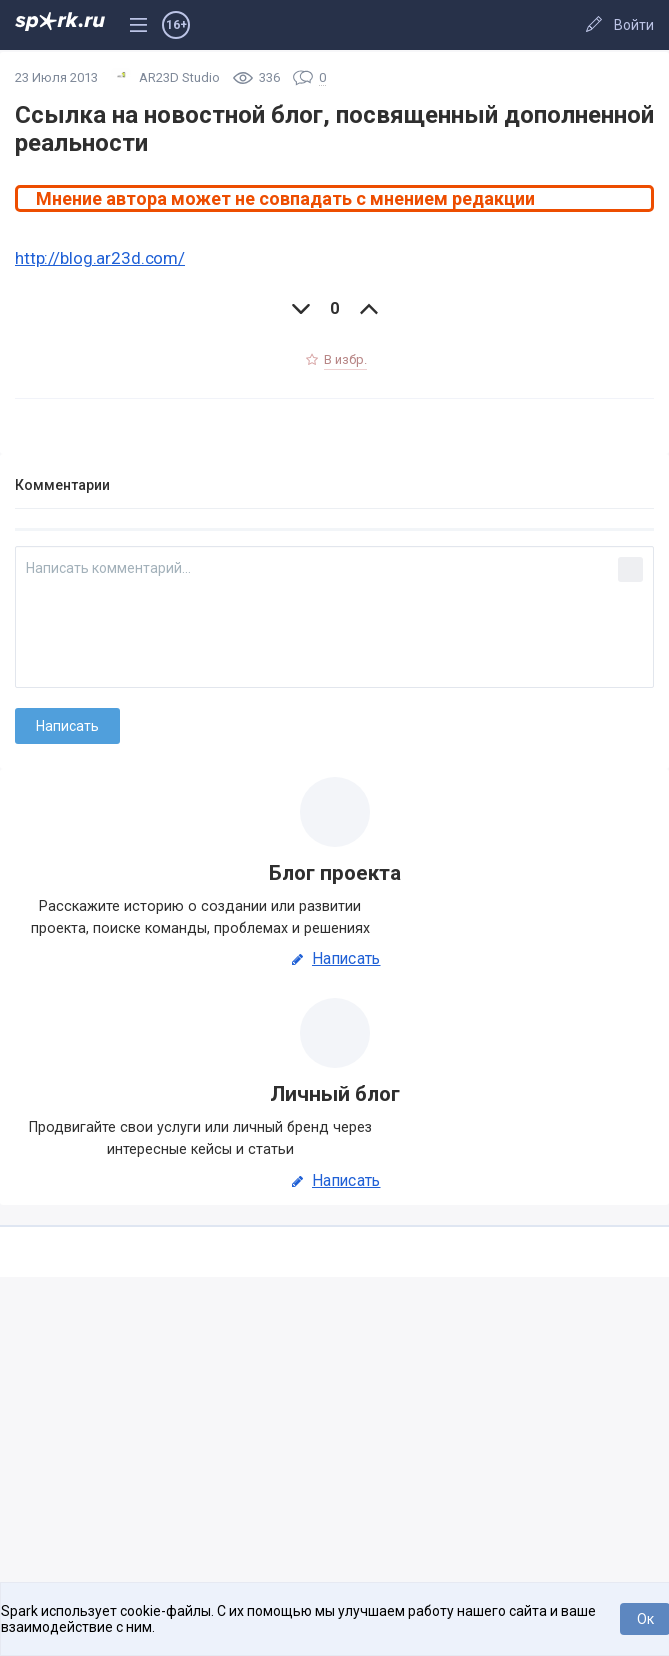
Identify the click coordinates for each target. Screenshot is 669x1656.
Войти (634, 25)
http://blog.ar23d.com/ (100, 258)
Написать (334, 959)
